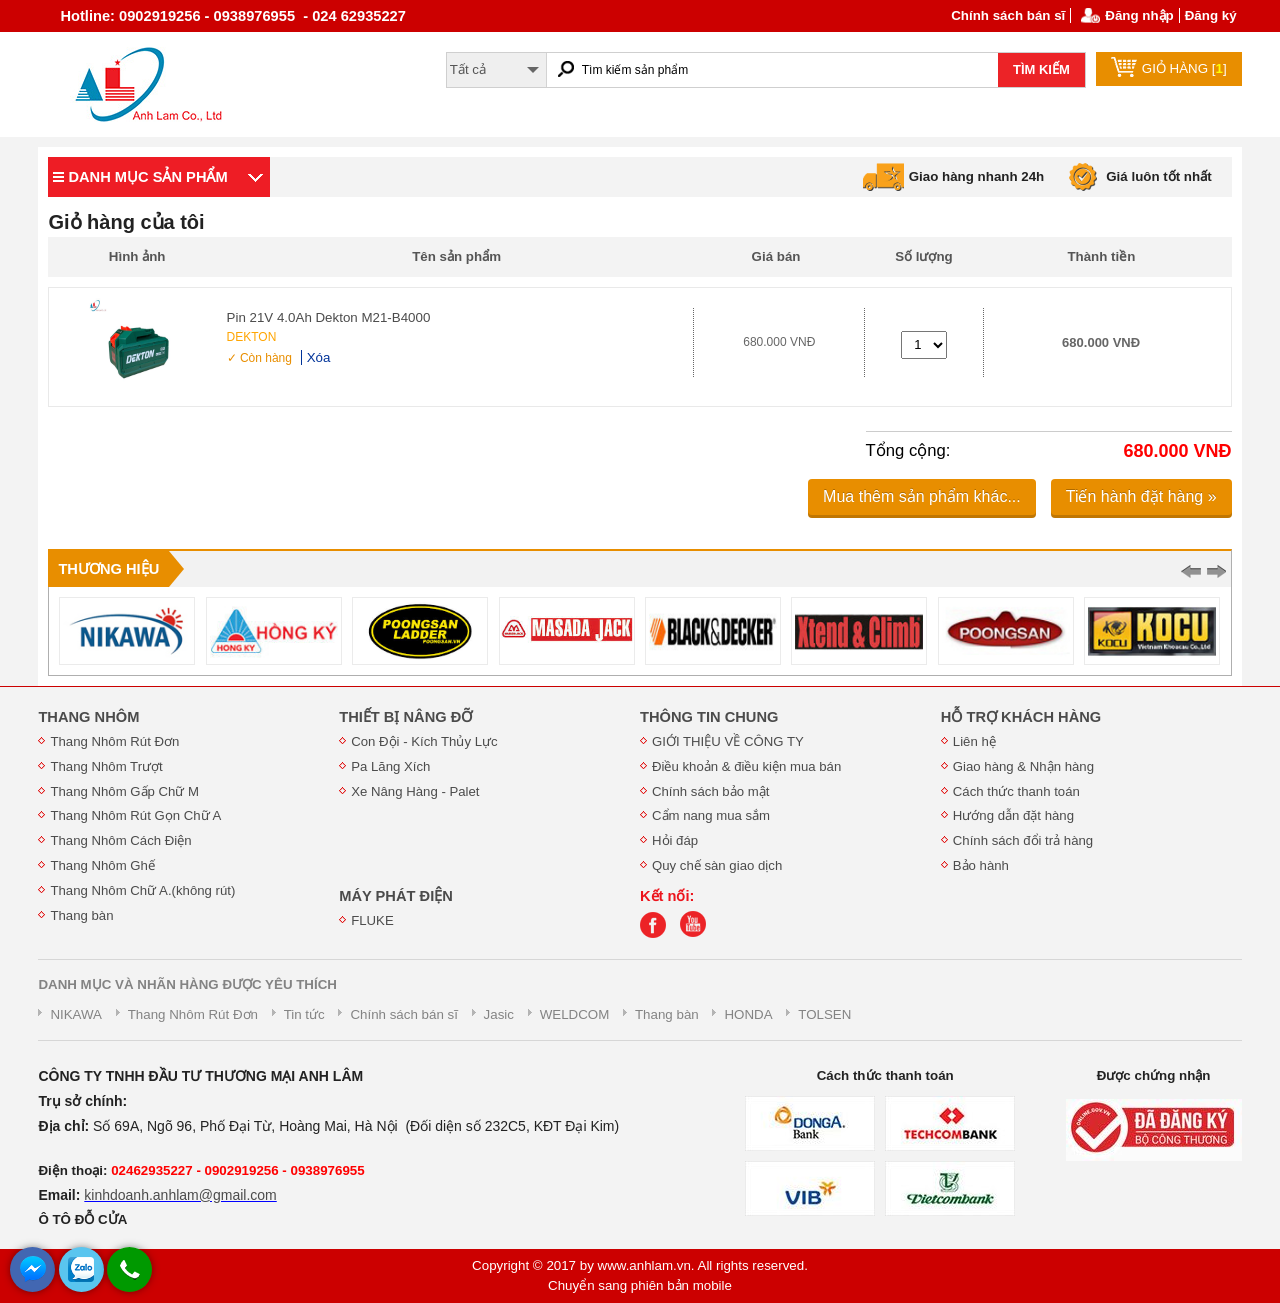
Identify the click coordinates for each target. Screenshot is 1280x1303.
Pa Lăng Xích (390, 766)
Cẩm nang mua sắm (711, 815)
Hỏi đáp (675, 840)
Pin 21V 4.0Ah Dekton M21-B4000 (329, 317)
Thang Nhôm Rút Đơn (114, 741)
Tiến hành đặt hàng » (1141, 496)
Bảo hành (981, 865)
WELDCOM (575, 1014)
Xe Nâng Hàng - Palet (415, 791)
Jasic (499, 1014)
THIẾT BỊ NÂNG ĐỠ (405, 717)
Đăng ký (1211, 15)
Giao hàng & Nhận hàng (1023, 766)
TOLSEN (824, 1014)
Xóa (319, 357)
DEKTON (252, 337)
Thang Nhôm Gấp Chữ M (124, 791)
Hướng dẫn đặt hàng (1013, 815)
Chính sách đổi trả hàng (1023, 840)
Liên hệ (974, 741)
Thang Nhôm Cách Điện (120, 840)
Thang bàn (81, 915)
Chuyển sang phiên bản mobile (640, 1285)
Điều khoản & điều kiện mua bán (746, 766)
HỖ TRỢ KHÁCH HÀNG (1021, 717)
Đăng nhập (1139, 15)
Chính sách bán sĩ (1008, 15)
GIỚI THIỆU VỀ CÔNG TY (728, 741)
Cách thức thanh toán (1016, 791)
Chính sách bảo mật (710, 791)
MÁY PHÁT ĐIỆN (396, 896)
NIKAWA (76, 1014)
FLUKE (372, 920)
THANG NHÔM (88, 717)
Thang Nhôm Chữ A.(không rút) (142, 890)
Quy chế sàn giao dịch (717, 865)
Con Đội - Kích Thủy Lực (424, 741)
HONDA (748, 1014)
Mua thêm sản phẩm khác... (922, 496)
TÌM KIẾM (1041, 69)
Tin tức (304, 1014)
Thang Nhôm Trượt (106, 766)
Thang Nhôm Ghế (102, 865)
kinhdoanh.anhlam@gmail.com (180, 1195)
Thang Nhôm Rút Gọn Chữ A (135, 815)
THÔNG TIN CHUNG (709, 717)
